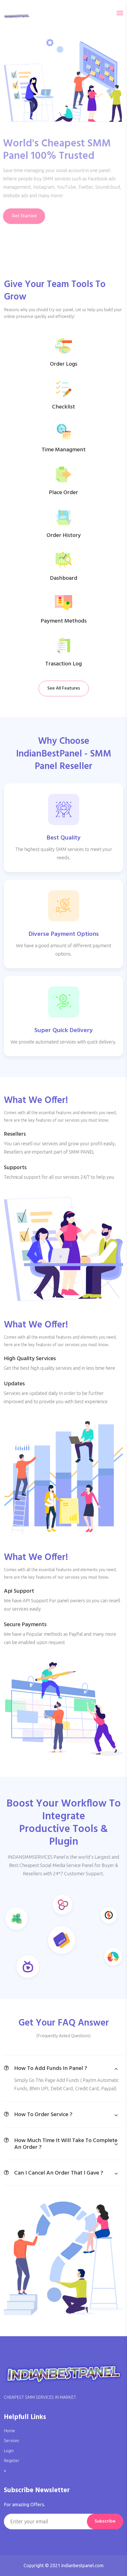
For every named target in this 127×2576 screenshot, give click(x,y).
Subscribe (105, 2521)
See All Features (63, 688)
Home (9, 2430)
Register (11, 2460)
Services (11, 2440)
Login (9, 2450)
